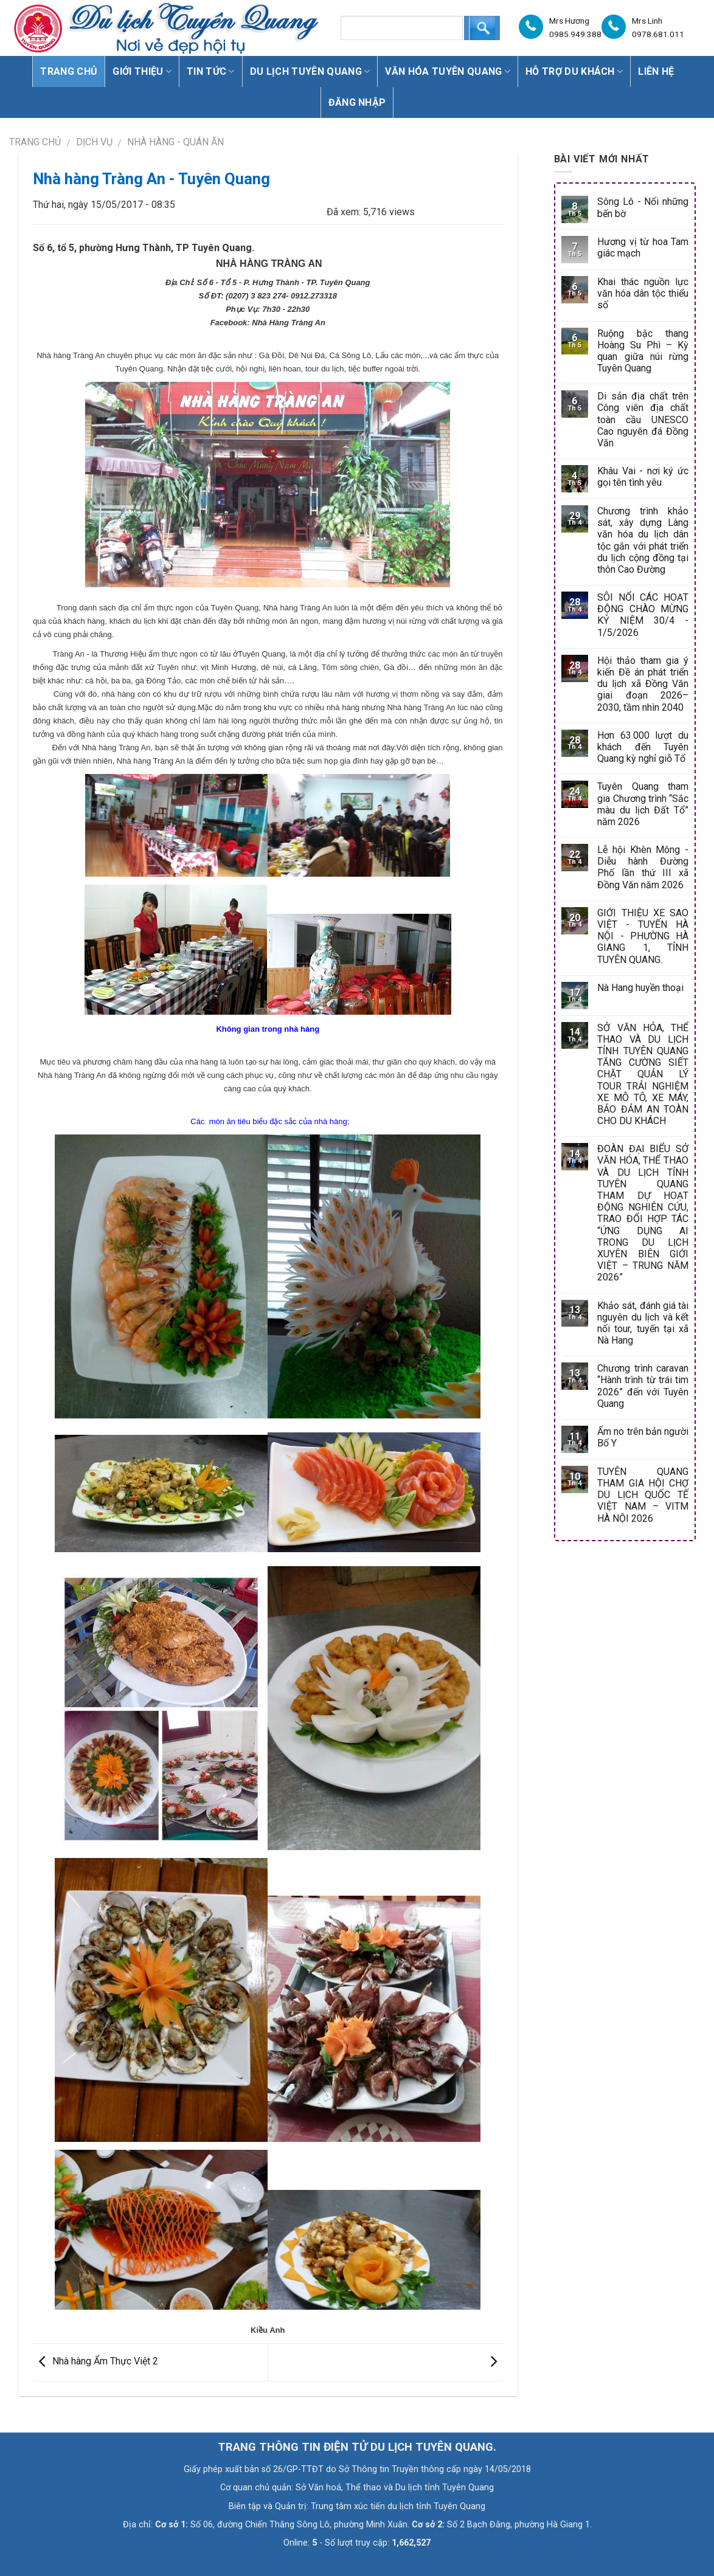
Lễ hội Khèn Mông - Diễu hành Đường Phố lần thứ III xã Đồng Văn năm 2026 (642, 867)
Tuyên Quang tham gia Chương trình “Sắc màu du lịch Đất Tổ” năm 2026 (642, 804)
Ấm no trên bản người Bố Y (642, 1437)
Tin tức (211, 71)
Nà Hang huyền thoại (640, 987)
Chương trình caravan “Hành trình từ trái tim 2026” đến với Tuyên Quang (642, 1385)
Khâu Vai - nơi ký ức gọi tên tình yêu (642, 476)
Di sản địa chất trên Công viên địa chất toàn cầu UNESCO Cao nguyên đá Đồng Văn (642, 419)
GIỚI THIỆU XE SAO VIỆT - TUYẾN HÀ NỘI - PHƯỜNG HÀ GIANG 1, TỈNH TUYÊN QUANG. (642, 936)
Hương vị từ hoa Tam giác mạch (642, 247)
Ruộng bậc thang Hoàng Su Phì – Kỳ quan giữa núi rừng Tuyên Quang (642, 351)
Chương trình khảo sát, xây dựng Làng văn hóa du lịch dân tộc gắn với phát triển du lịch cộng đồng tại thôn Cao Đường (642, 540)
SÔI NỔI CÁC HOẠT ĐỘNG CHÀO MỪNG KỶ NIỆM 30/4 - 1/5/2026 (642, 615)
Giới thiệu (142, 71)
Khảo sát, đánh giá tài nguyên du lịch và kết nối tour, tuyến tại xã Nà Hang (642, 1323)
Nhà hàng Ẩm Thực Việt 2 (95, 2361)
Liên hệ (656, 71)
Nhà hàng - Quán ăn (175, 142)
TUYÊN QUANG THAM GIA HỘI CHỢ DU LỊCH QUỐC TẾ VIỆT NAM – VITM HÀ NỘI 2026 (642, 1495)
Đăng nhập (357, 102)
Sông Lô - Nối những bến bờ (642, 207)
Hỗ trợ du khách (574, 71)
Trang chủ (68, 71)
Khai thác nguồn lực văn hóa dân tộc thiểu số (642, 293)
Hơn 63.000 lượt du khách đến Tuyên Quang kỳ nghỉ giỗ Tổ (642, 747)
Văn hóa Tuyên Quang (447, 71)
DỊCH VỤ (94, 142)
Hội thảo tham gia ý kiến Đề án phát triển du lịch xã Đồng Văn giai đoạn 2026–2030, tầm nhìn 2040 (642, 684)
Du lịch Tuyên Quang (310, 71)
